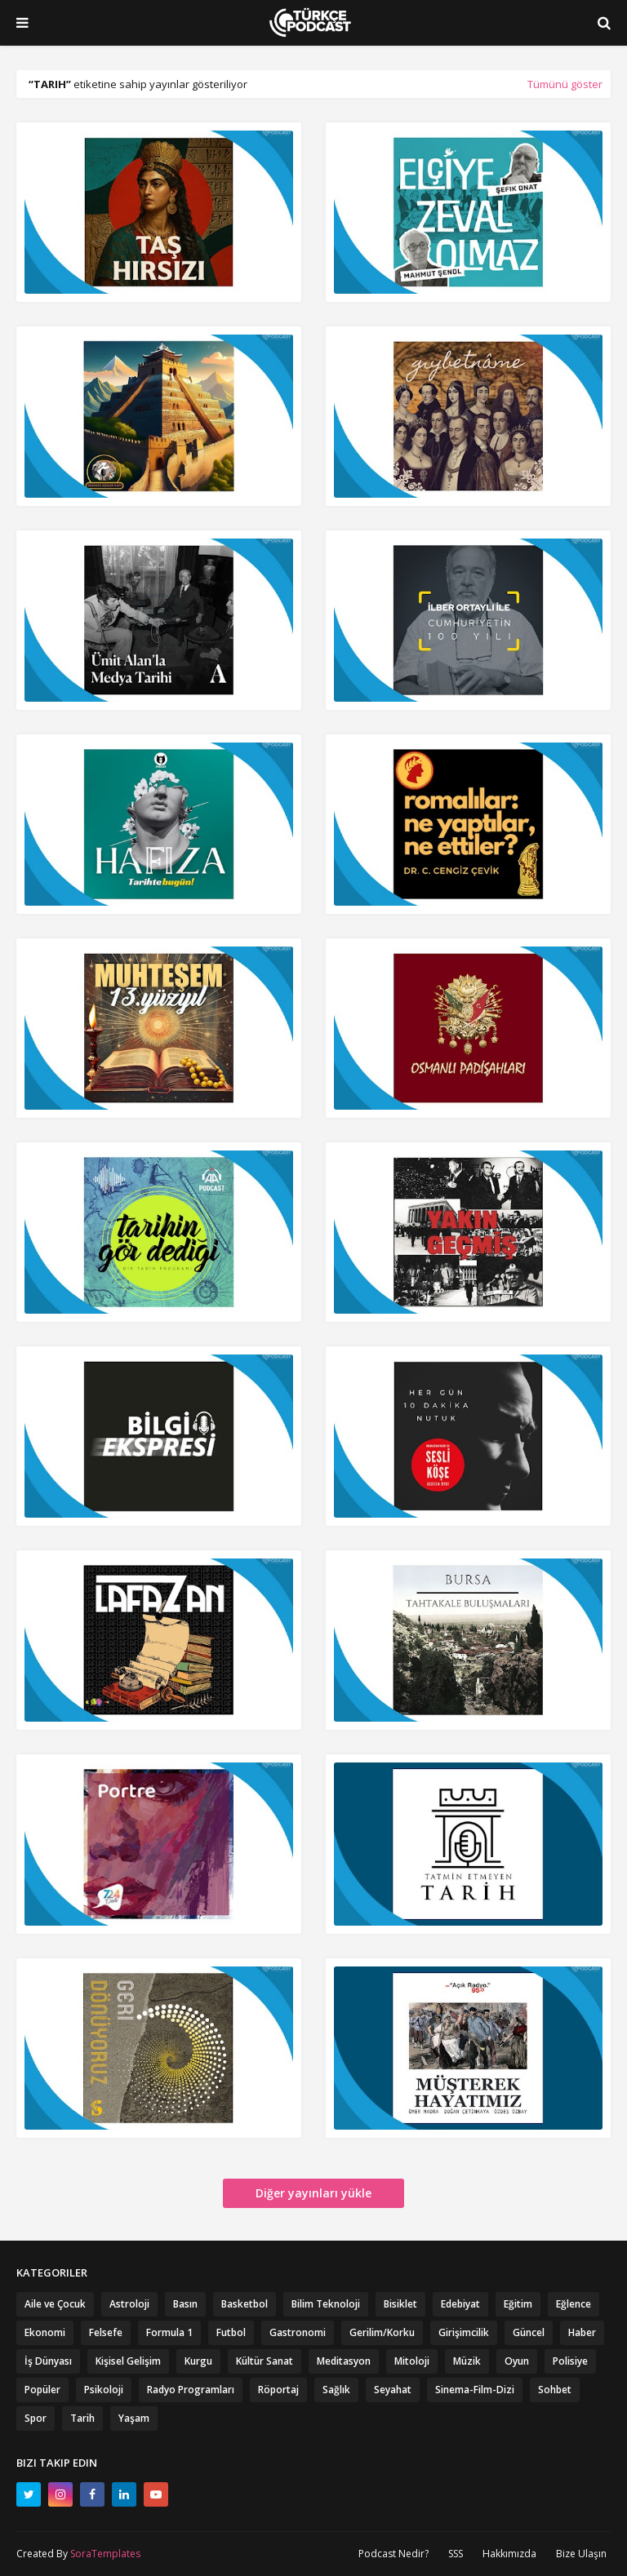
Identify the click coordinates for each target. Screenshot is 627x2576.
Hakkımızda (509, 2553)
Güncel (529, 2332)
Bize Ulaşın (581, 2553)
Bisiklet (400, 2304)
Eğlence (573, 2304)
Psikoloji (103, 2389)
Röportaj (278, 2389)
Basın (185, 2304)
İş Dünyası (48, 2361)
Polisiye (570, 2361)
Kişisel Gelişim (128, 2361)
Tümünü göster (565, 84)
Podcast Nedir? (393, 2553)
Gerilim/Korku (382, 2332)
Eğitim (518, 2304)
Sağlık (336, 2389)
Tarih (82, 2418)
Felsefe (105, 2332)
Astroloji (129, 2304)
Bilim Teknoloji (325, 2304)
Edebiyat (460, 2304)
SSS (455, 2553)
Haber (582, 2332)
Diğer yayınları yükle (313, 2193)
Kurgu (198, 2361)
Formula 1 (169, 2332)
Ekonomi (44, 2332)
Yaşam (133, 2418)
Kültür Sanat (264, 2361)
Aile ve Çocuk (55, 2304)
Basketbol (244, 2304)
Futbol (231, 2332)
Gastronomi (297, 2332)
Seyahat (392, 2389)
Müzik (467, 2361)
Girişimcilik (463, 2332)
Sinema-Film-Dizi (474, 2389)
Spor (35, 2418)
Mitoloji (411, 2361)
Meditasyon (344, 2361)
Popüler (42, 2389)
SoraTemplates (105, 2553)
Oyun (517, 2361)
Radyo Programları (190, 2389)
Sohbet (554, 2389)
